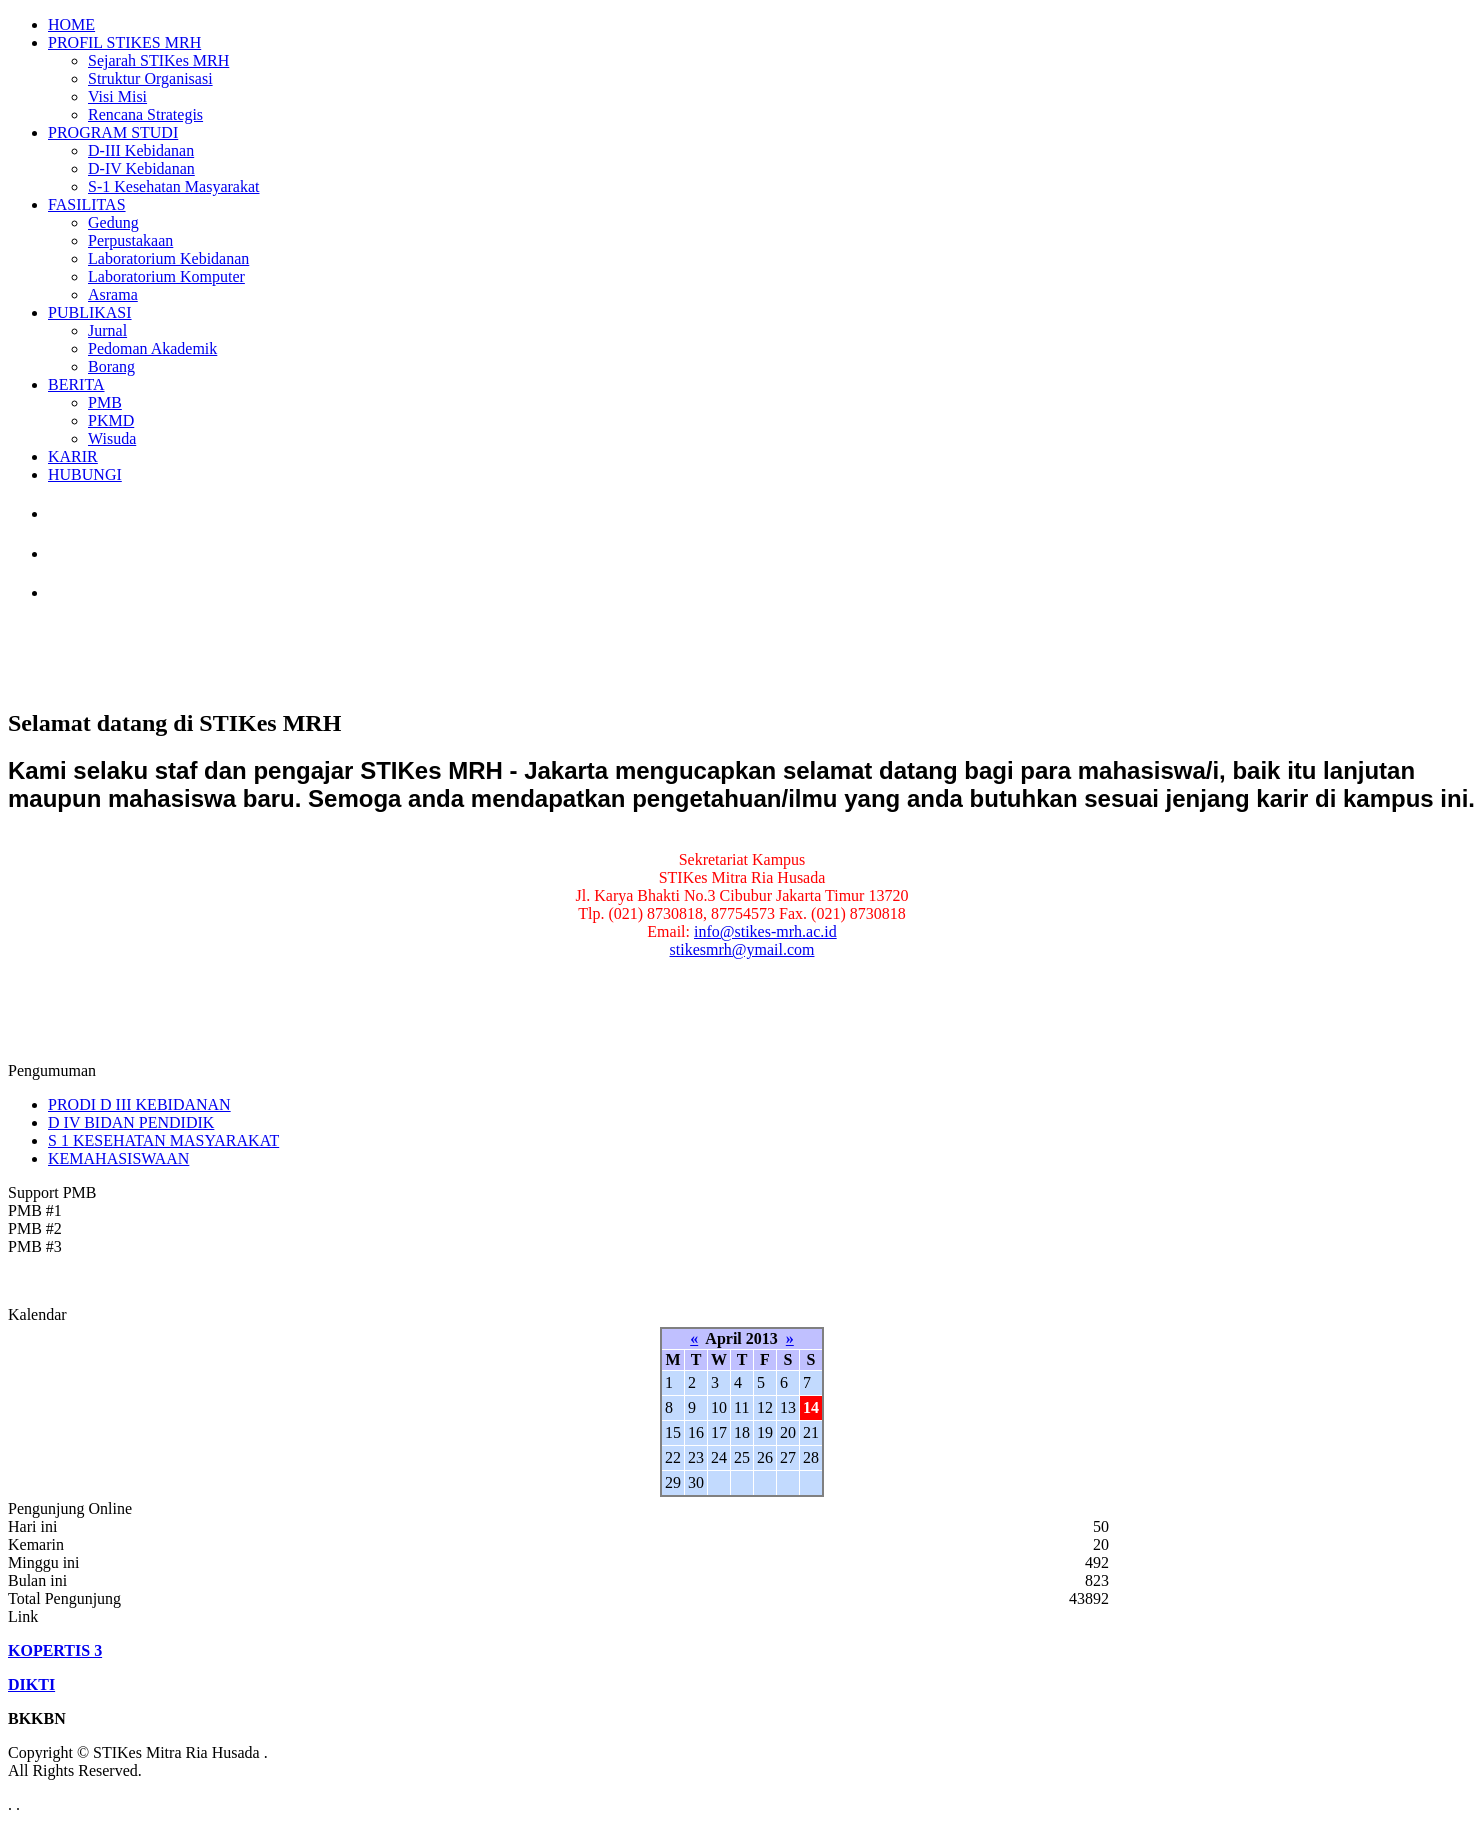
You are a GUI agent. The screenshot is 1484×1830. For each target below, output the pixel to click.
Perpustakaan (130, 240)
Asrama (113, 294)
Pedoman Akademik (152, 348)
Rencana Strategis (145, 114)
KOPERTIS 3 (55, 1650)
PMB (105, 402)
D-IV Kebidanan (141, 168)
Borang (111, 366)
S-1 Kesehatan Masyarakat (174, 186)
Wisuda (112, 438)
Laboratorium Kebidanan (168, 258)
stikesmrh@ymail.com (742, 949)
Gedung (113, 222)
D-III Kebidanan (141, 150)
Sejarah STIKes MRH (158, 60)
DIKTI (31, 1684)
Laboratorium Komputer (166, 276)
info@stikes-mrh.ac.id (765, 931)
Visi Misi (117, 96)
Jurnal (107, 330)
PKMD (111, 420)
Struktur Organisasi (150, 78)
